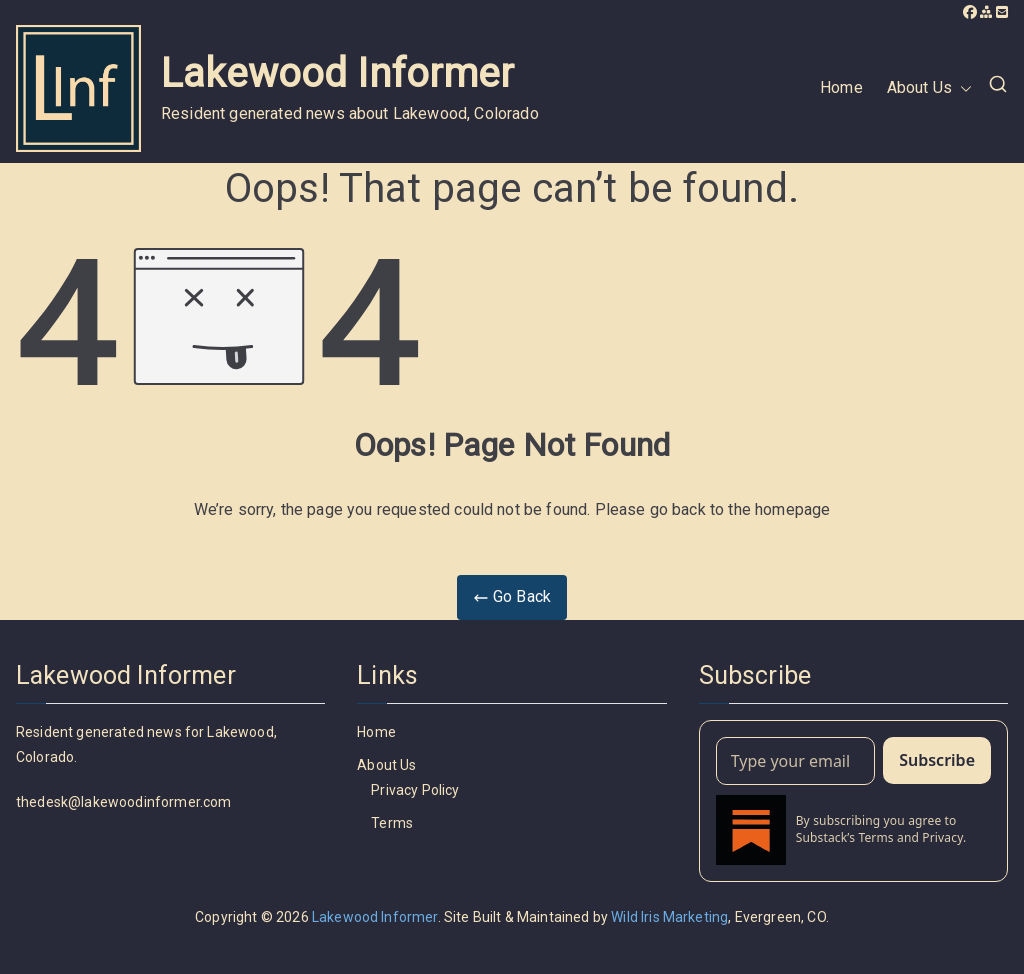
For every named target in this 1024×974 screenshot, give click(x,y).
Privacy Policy (415, 790)
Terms (392, 823)
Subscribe (937, 760)
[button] (962, 88)
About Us (929, 88)
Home (841, 87)
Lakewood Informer (337, 73)
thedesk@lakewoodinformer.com (123, 802)
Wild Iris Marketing (669, 917)
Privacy (942, 837)
